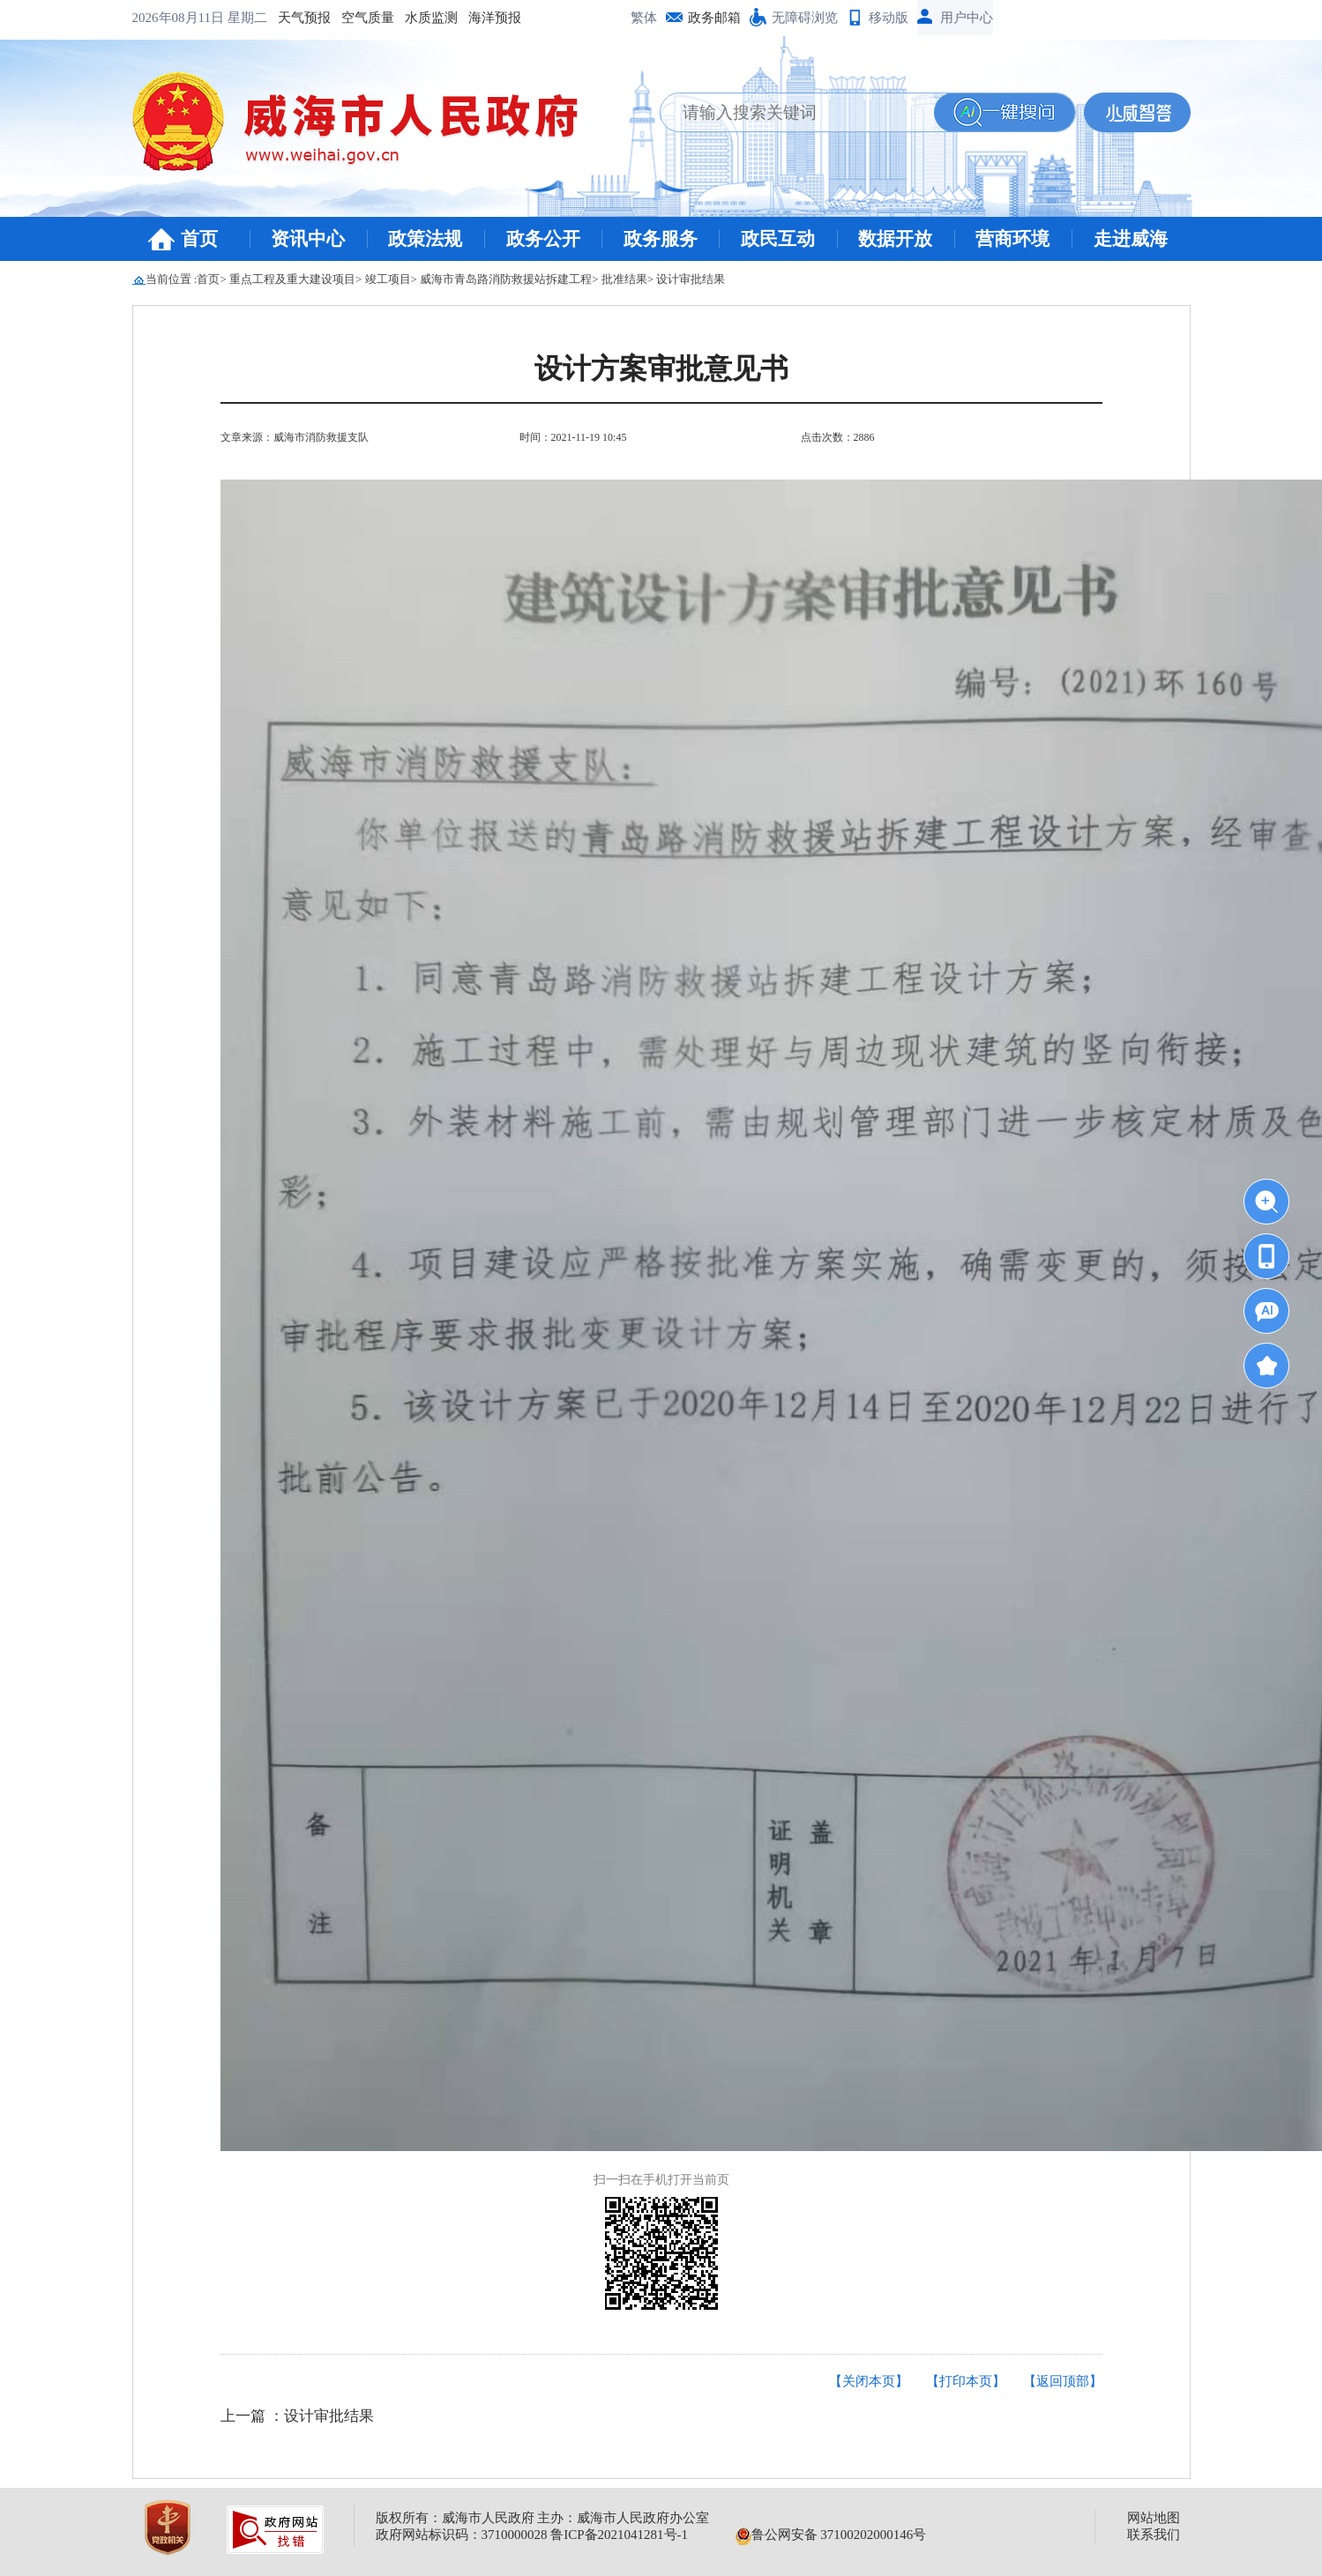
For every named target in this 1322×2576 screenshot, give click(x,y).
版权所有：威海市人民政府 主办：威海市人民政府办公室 (543, 2518)
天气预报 (169, 18)
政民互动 (778, 238)
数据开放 (895, 238)
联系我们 (1153, 2535)
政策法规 (425, 238)
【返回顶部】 (1062, 2381)
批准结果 (624, 279)
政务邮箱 (714, 18)
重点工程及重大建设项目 (292, 279)
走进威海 (1131, 238)
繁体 (644, 18)
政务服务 (661, 238)
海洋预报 (359, 18)
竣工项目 (388, 279)
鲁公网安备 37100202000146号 (831, 2535)
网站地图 (1153, 2518)
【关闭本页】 (868, 2381)
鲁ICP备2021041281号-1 (619, 2535)
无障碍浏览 (805, 18)
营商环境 (1012, 238)
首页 (199, 238)
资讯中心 (308, 238)
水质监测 (296, 18)
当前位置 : (172, 279)
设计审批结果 (690, 279)
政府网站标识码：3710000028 (462, 2535)
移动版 (888, 18)
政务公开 (543, 238)
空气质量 (232, 18)
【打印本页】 (965, 2381)
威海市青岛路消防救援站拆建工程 (506, 279)
